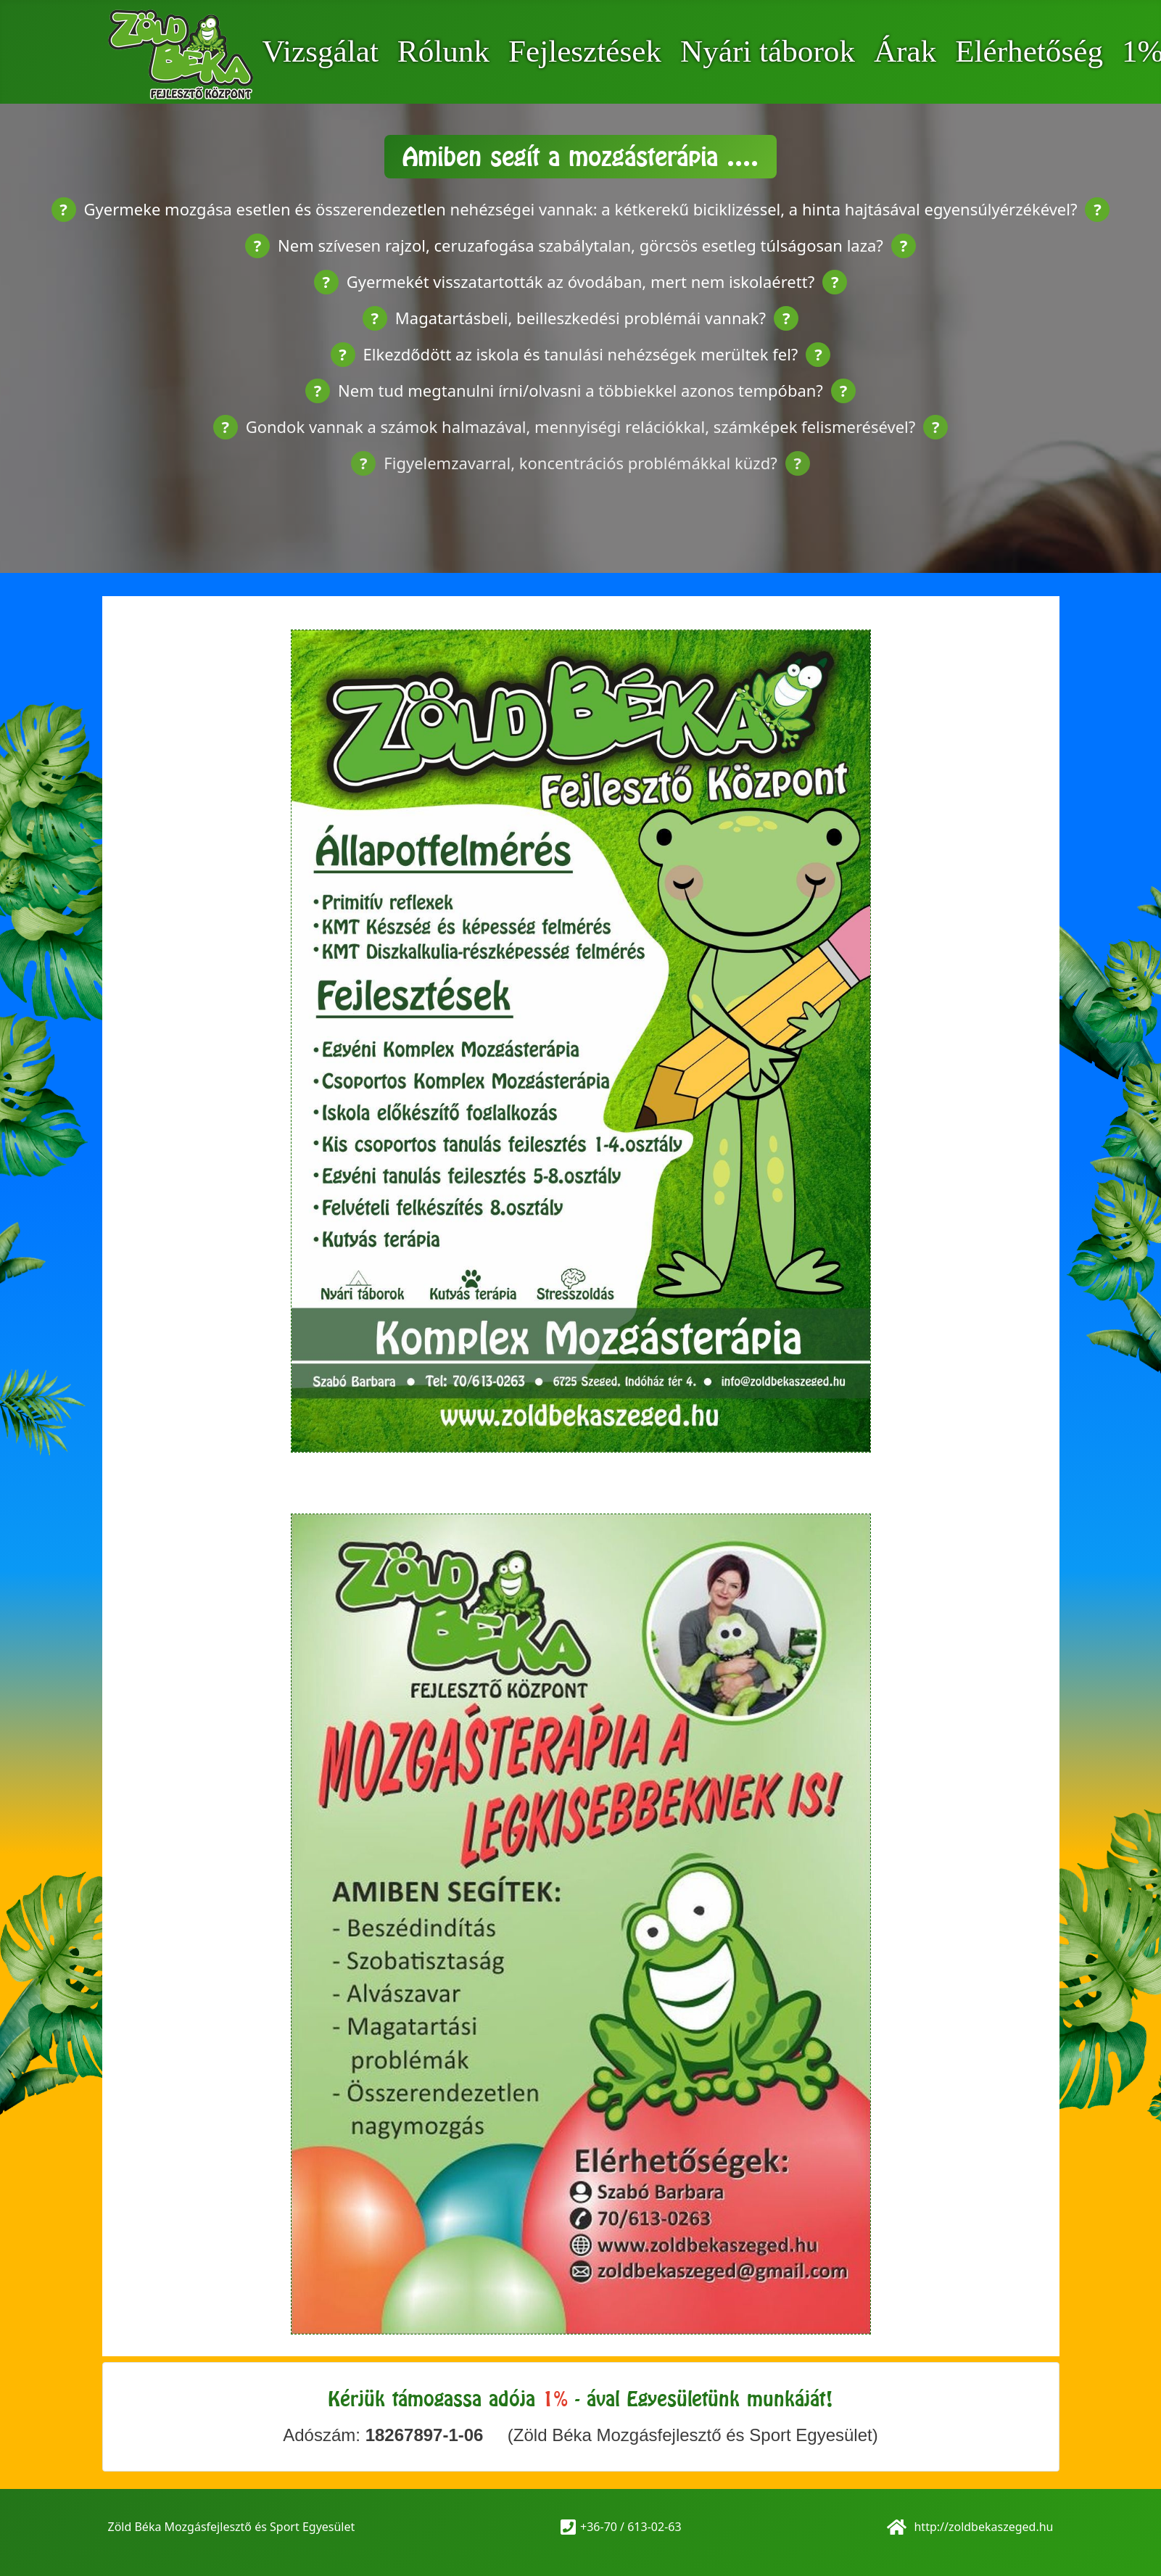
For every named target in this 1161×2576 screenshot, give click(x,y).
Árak (905, 51)
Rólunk (443, 51)
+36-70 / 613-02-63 (631, 2527)
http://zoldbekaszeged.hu (982, 2527)
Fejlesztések (584, 51)
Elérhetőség (1029, 51)
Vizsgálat (320, 51)
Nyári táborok (767, 51)
